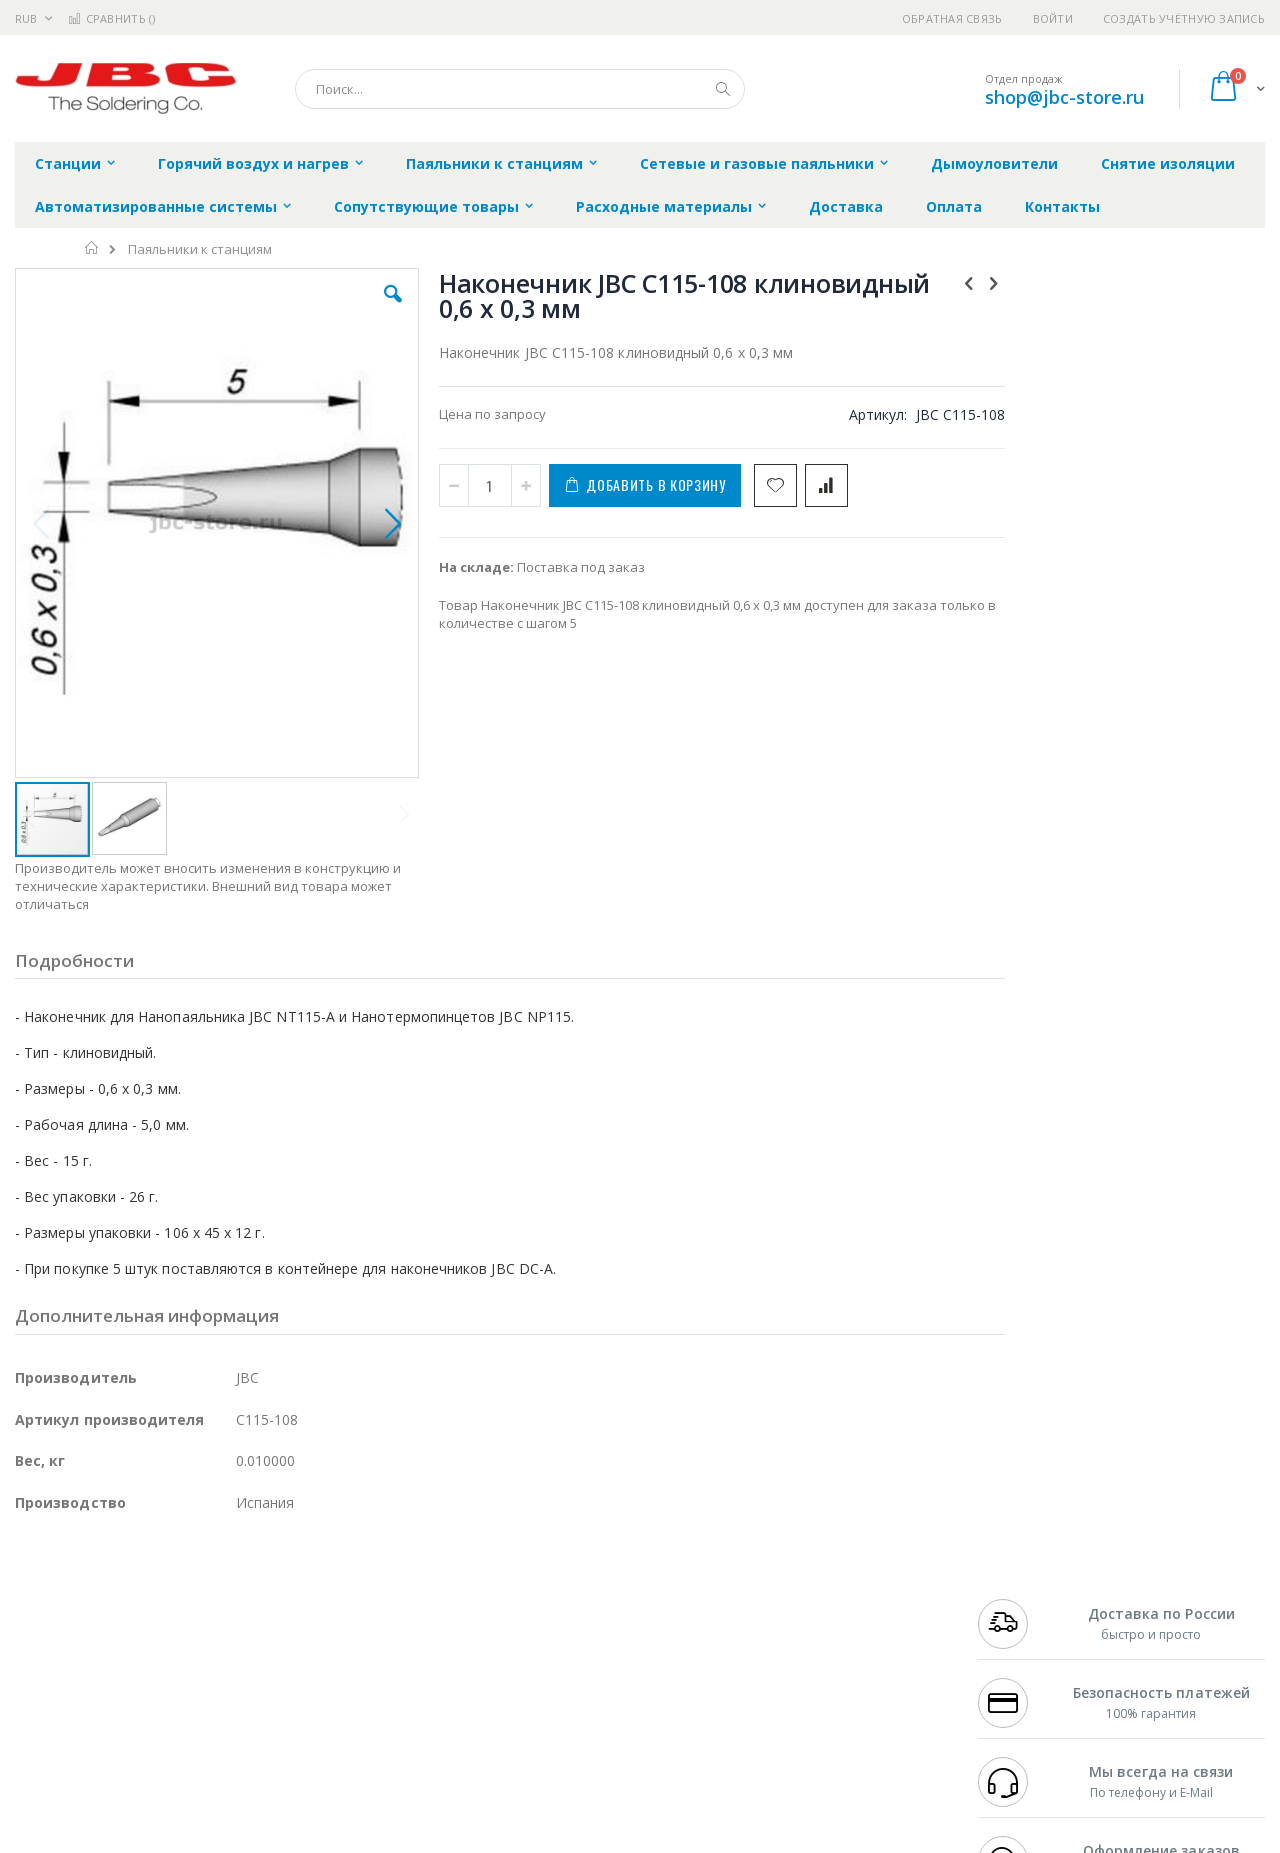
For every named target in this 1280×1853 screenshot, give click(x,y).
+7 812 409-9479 (1022, 1601)
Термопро (238, 1601)
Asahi (231, 1640)
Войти (1053, 18)
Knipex (114, 1757)
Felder (176, 1640)
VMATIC (252, 1718)
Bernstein (44, 1757)
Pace (172, 1581)
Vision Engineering (71, 1679)
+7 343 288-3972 (1022, 1620)
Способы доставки (821, 1620)
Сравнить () (111, 18)
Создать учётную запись (1184, 18)
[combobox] (520, 89)
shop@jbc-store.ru (1064, 97)
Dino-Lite (172, 1679)
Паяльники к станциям (200, 249)
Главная (92, 248)
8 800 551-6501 (1027, 1640)
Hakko (34, 1581)
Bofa (29, 1601)
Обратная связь (952, 18)
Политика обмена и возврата (537, 1620)
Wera (170, 1757)
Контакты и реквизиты (836, 1581)
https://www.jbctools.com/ (316, 1839)
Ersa (86, 1581)
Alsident (288, 1581)
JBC (128, 1581)
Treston (38, 1718)
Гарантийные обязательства (535, 1581)
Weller (225, 1581)
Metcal (167, 1601)
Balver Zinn (49, 1640)
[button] (372, 309)
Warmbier (111, 1718)
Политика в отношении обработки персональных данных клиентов (553, 1669)
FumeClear (95, 1601)
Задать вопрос (490, 1718)
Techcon (185, 1718)
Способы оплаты (815, 1659)
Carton (238, 1679)
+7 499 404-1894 (1022, 1581)
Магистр (315, 1601)
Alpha (120, 1640)
